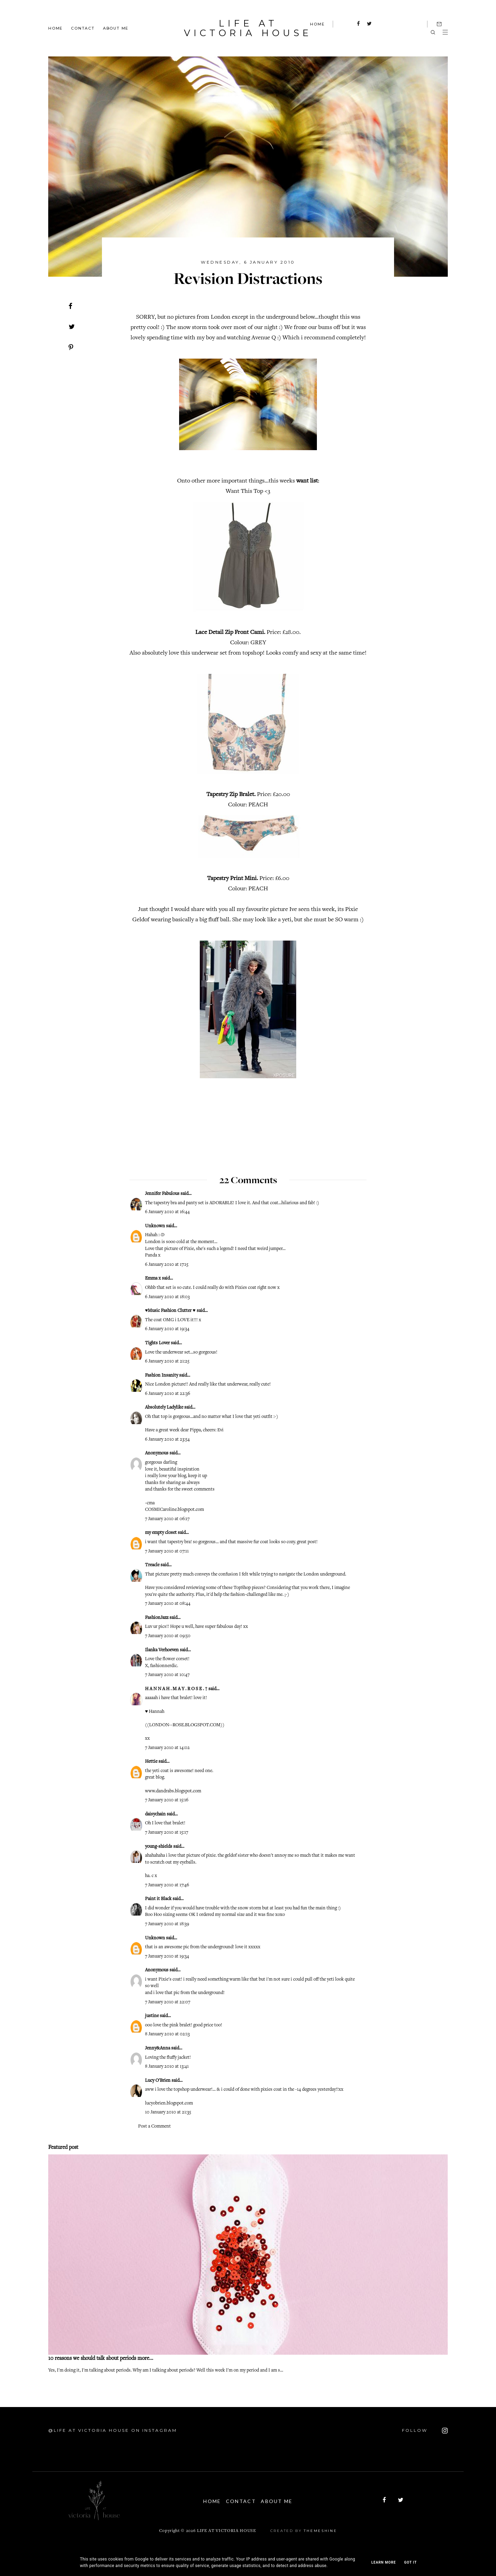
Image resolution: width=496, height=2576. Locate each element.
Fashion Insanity (161, 1374)
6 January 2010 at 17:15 (166, 1264)
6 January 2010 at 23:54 (167, 1439)
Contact (83, 27)
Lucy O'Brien (157, 2080)
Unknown (155, 1225)
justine (152, 2015)
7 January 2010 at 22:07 (167, 2001)
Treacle (152, 1564)
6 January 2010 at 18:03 (167, 1296)
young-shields (158, 1846)
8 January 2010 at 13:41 (167, 2066)
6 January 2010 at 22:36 (167, 1393)
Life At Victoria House (248, 28)
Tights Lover (157, 1342)
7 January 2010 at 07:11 (167, 1550)
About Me (115, 27)
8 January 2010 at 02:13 (167, 2033)
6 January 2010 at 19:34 (167, 1328)
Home (55, 27)
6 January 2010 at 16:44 (167, 1211)
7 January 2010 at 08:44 (167, 1603)
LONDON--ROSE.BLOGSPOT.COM (184, 1724)
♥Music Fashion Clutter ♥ (170, 1310)
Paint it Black (159, 1898)
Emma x (153, 1277)
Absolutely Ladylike (164, 1406)
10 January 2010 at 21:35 (168, 2111)
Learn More (383, 2562)
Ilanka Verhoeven (162, 1649)
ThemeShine (320, 2528)
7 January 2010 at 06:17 (167, 1518)
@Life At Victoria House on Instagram (112, 2429)
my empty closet (161, 1532)
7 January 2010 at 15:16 (166, 1799)
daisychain (155, 1813)
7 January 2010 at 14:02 (167, 1747)
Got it (410, 2562)
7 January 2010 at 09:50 (167, 1635)
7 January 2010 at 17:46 (167, 1884)
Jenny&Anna (157, 2047)
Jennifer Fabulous (162, 1193)
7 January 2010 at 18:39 (167, 1923)
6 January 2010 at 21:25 (167, 1360)
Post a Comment (154, 2125)
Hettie (151, 1761)
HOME (317, 23)
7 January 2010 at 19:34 (167, 1955)
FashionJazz (156, 1617)
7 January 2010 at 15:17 (166, 1832)
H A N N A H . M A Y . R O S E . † (176, 1688)
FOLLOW (425, 2429)
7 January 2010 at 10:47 (167, 1674)
